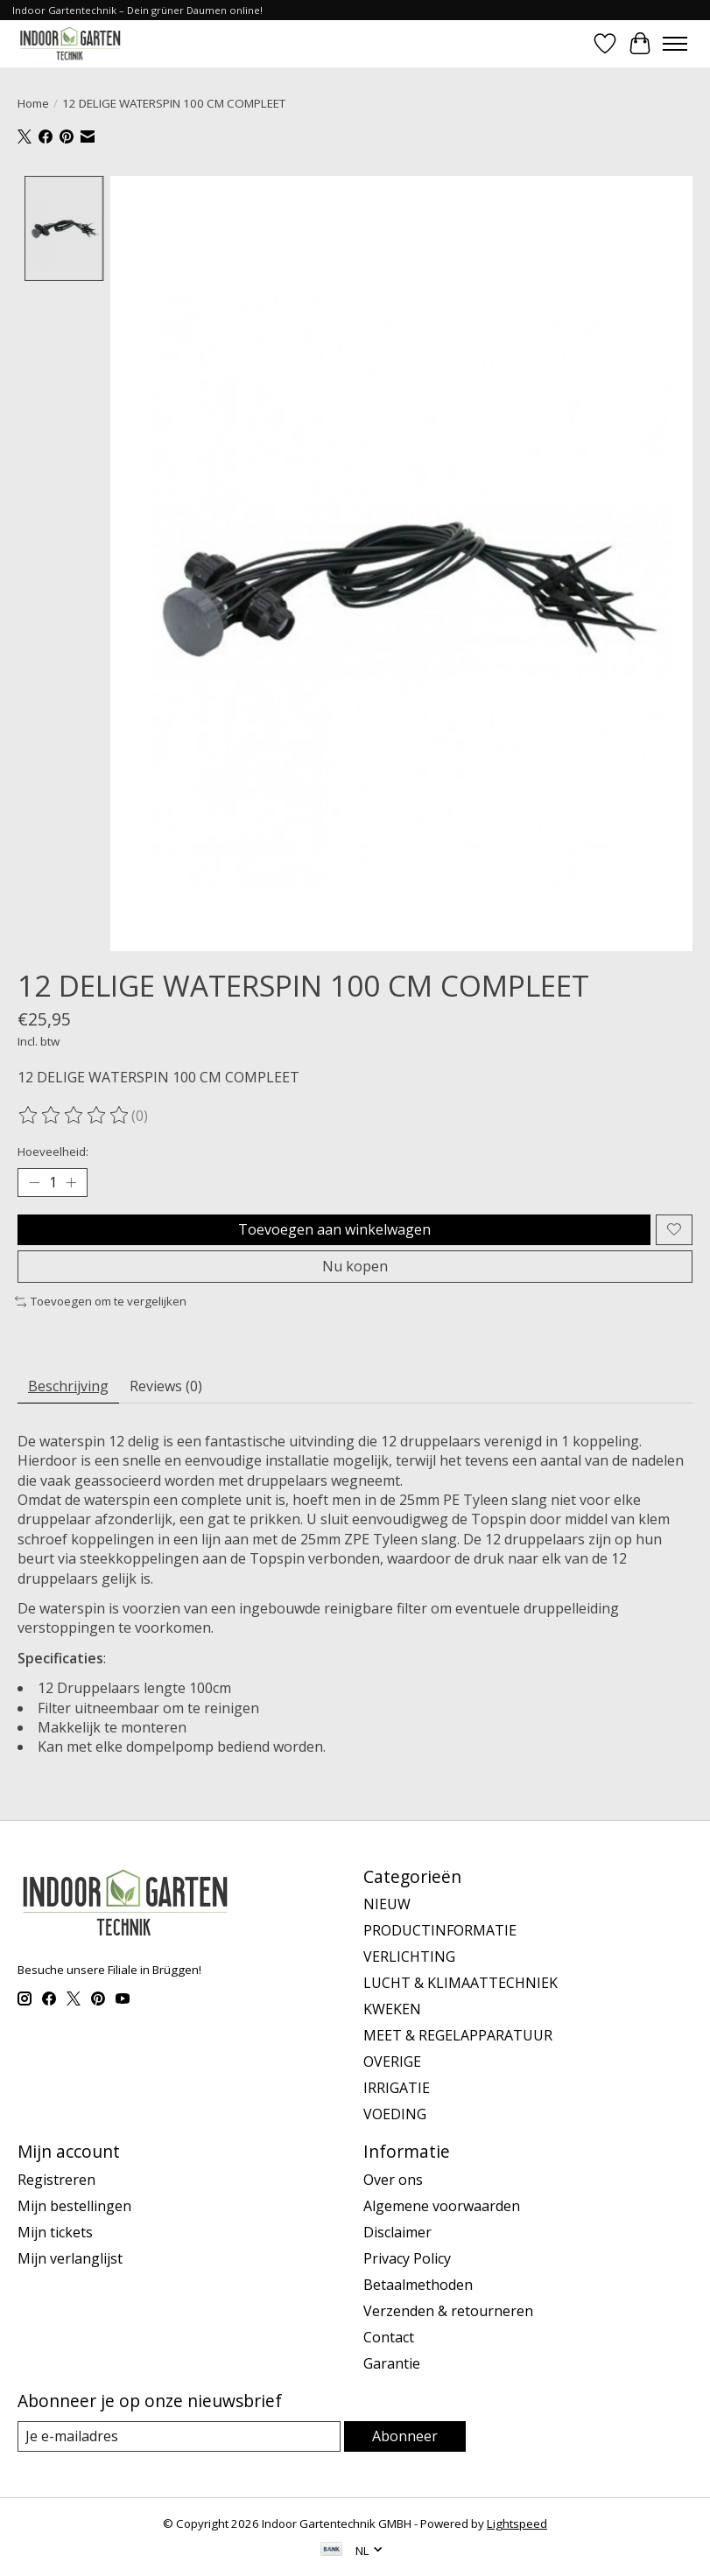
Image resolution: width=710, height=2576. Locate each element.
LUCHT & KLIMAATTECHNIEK (460, 1983)
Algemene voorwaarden (441, 2206)
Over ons (393, 2179)
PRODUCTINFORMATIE (440, 1931)
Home (33, 103)
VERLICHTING (409, 1957)
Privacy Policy (407, 2258)
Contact (388, 2337)
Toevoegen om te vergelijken (100, 1301)
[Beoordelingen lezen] (74, 1115)
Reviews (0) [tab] (166, 1386)
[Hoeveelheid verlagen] (34, 1183)
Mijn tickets (55, 2232)
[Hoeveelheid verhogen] (71, 1183)
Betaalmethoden (418, 2284)
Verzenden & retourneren (448, 2310)
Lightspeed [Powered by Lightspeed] (517, 2523)
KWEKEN (392, 2010)
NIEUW (387, 1904)
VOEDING (394, 2114)
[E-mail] (179, 2436)
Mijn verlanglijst (70, 2258)
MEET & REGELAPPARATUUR (457, 2036)
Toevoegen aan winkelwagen (334, 1229)
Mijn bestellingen (74, 2206)
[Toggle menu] (674, 43)
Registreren (56, 2179)
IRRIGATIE (396, 2088)
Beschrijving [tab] (68, 1386)
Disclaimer (397, 2232)
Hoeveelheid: (53, 1151)
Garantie (391, 2363)
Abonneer (405, 2436)
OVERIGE (392, 2062)
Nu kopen (355, 1266)
